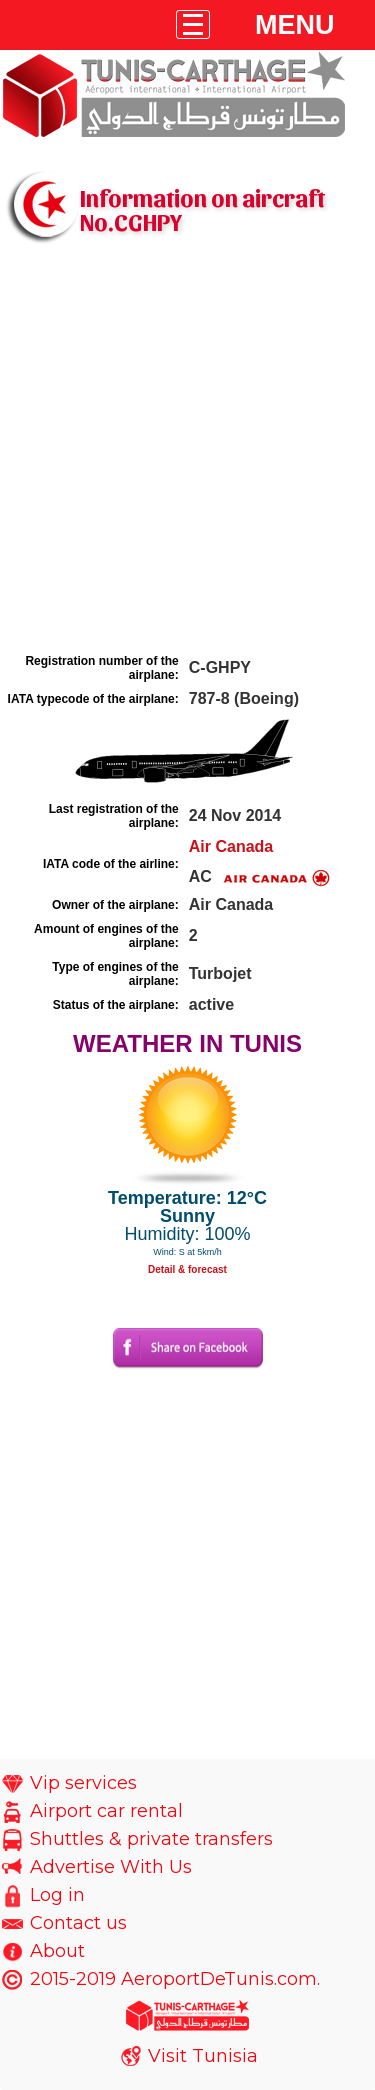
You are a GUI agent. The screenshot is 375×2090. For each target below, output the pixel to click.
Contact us (78, 1923)
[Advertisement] (187, 450)
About (57, 1951)
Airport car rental (106, 1811)
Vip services (83, 1783)
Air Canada (231, 846)
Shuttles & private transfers (151, 1839)
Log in (57, 1895)
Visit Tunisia (203, 2056)
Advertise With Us (111, 1867)
